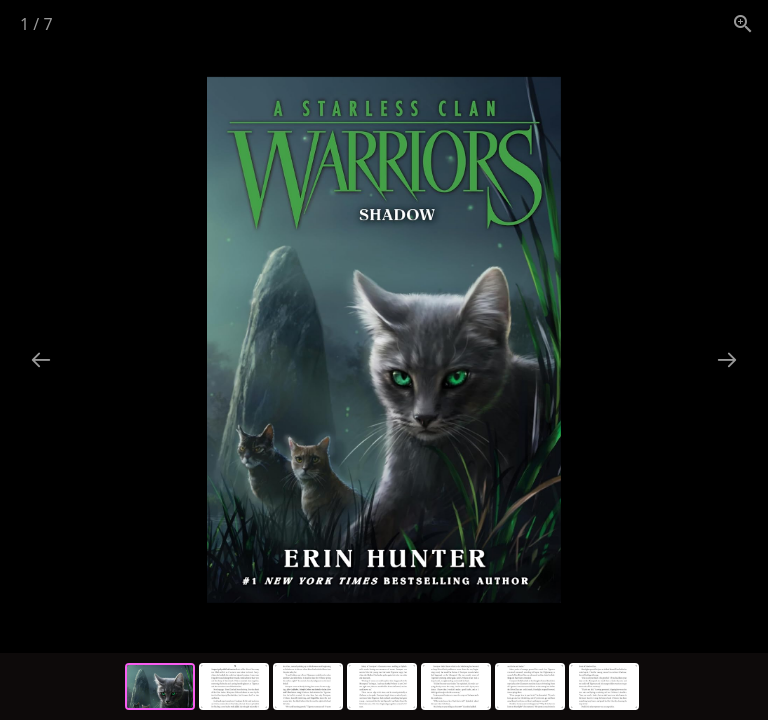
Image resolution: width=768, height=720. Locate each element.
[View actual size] (743, 23)
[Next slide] (727, 359)
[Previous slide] (41, 359)
